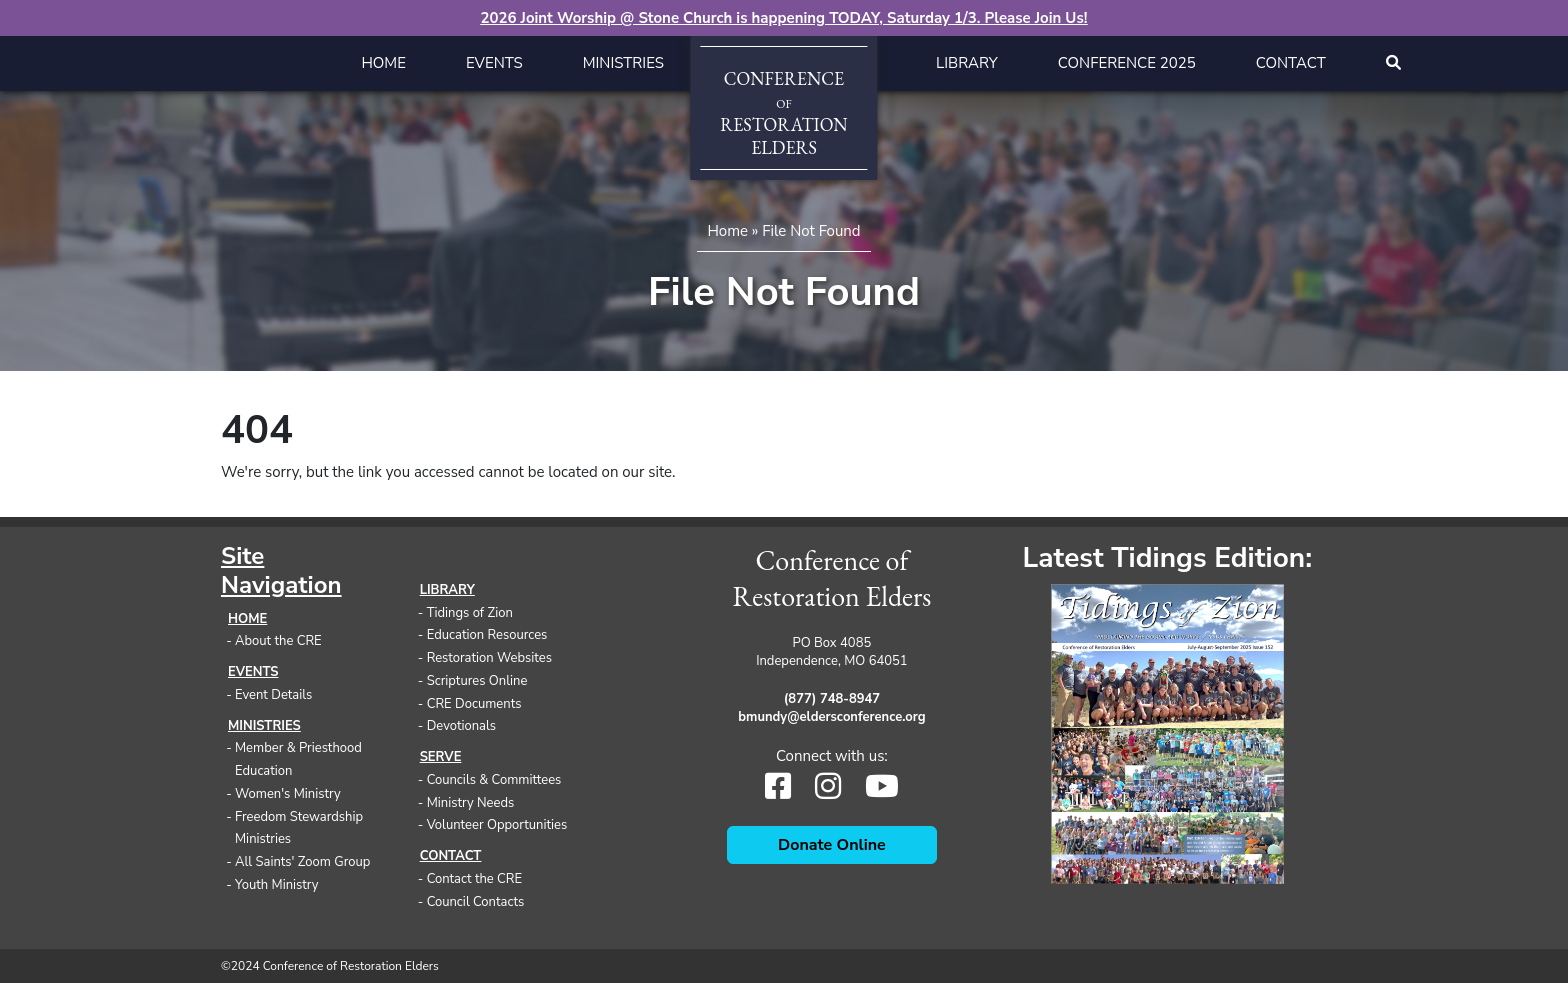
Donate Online (832, 845)
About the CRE (278, 641)
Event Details (273, 695)
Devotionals (461, 726)
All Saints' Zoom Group (302, 862)
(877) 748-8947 (832, 699)
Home (383, 63)
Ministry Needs (471, 803)
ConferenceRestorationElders (783, 113)
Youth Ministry (277, 885)
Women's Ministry (288, 794)
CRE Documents (474, 704)
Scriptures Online (477, 681)
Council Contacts (476, 902)
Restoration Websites (489, 658)
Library (967, 63)
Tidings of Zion (470, 613)
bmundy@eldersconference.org (831, 717)
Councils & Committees (494, 780)
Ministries (623, 63)
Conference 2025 (1127, 63)
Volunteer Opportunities (497, 825)
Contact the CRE (474, 879)
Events (494, 63)
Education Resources (487, 635)
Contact (1291, 63)
